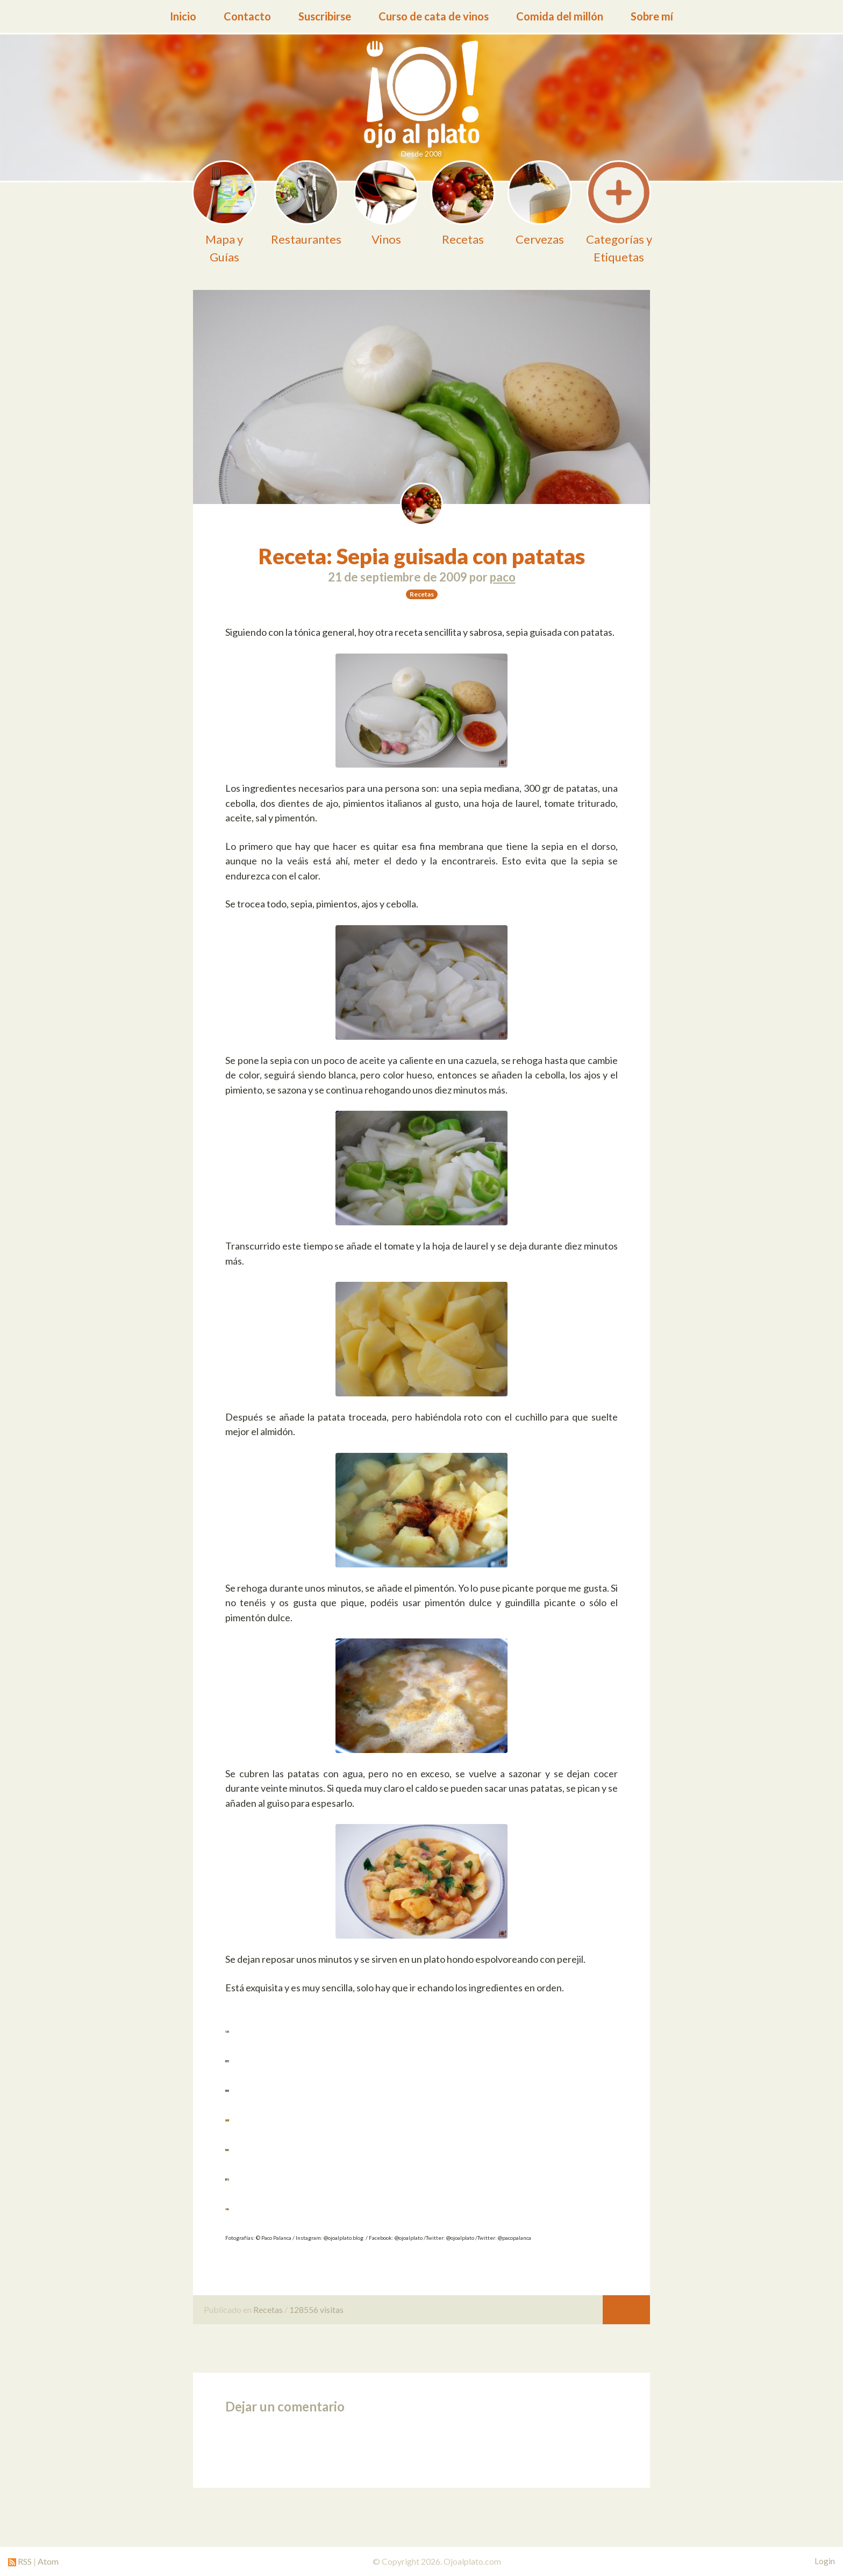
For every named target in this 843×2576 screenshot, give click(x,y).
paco (503, 577)
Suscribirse (324, 16)
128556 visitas (316, 2309)
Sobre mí (652, 16)
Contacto (247, 16)
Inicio (183, 16)
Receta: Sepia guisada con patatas (422, 556)
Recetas (268, 2309)
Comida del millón (559, 16)
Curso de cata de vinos (433, 16)
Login (825, 2561)
